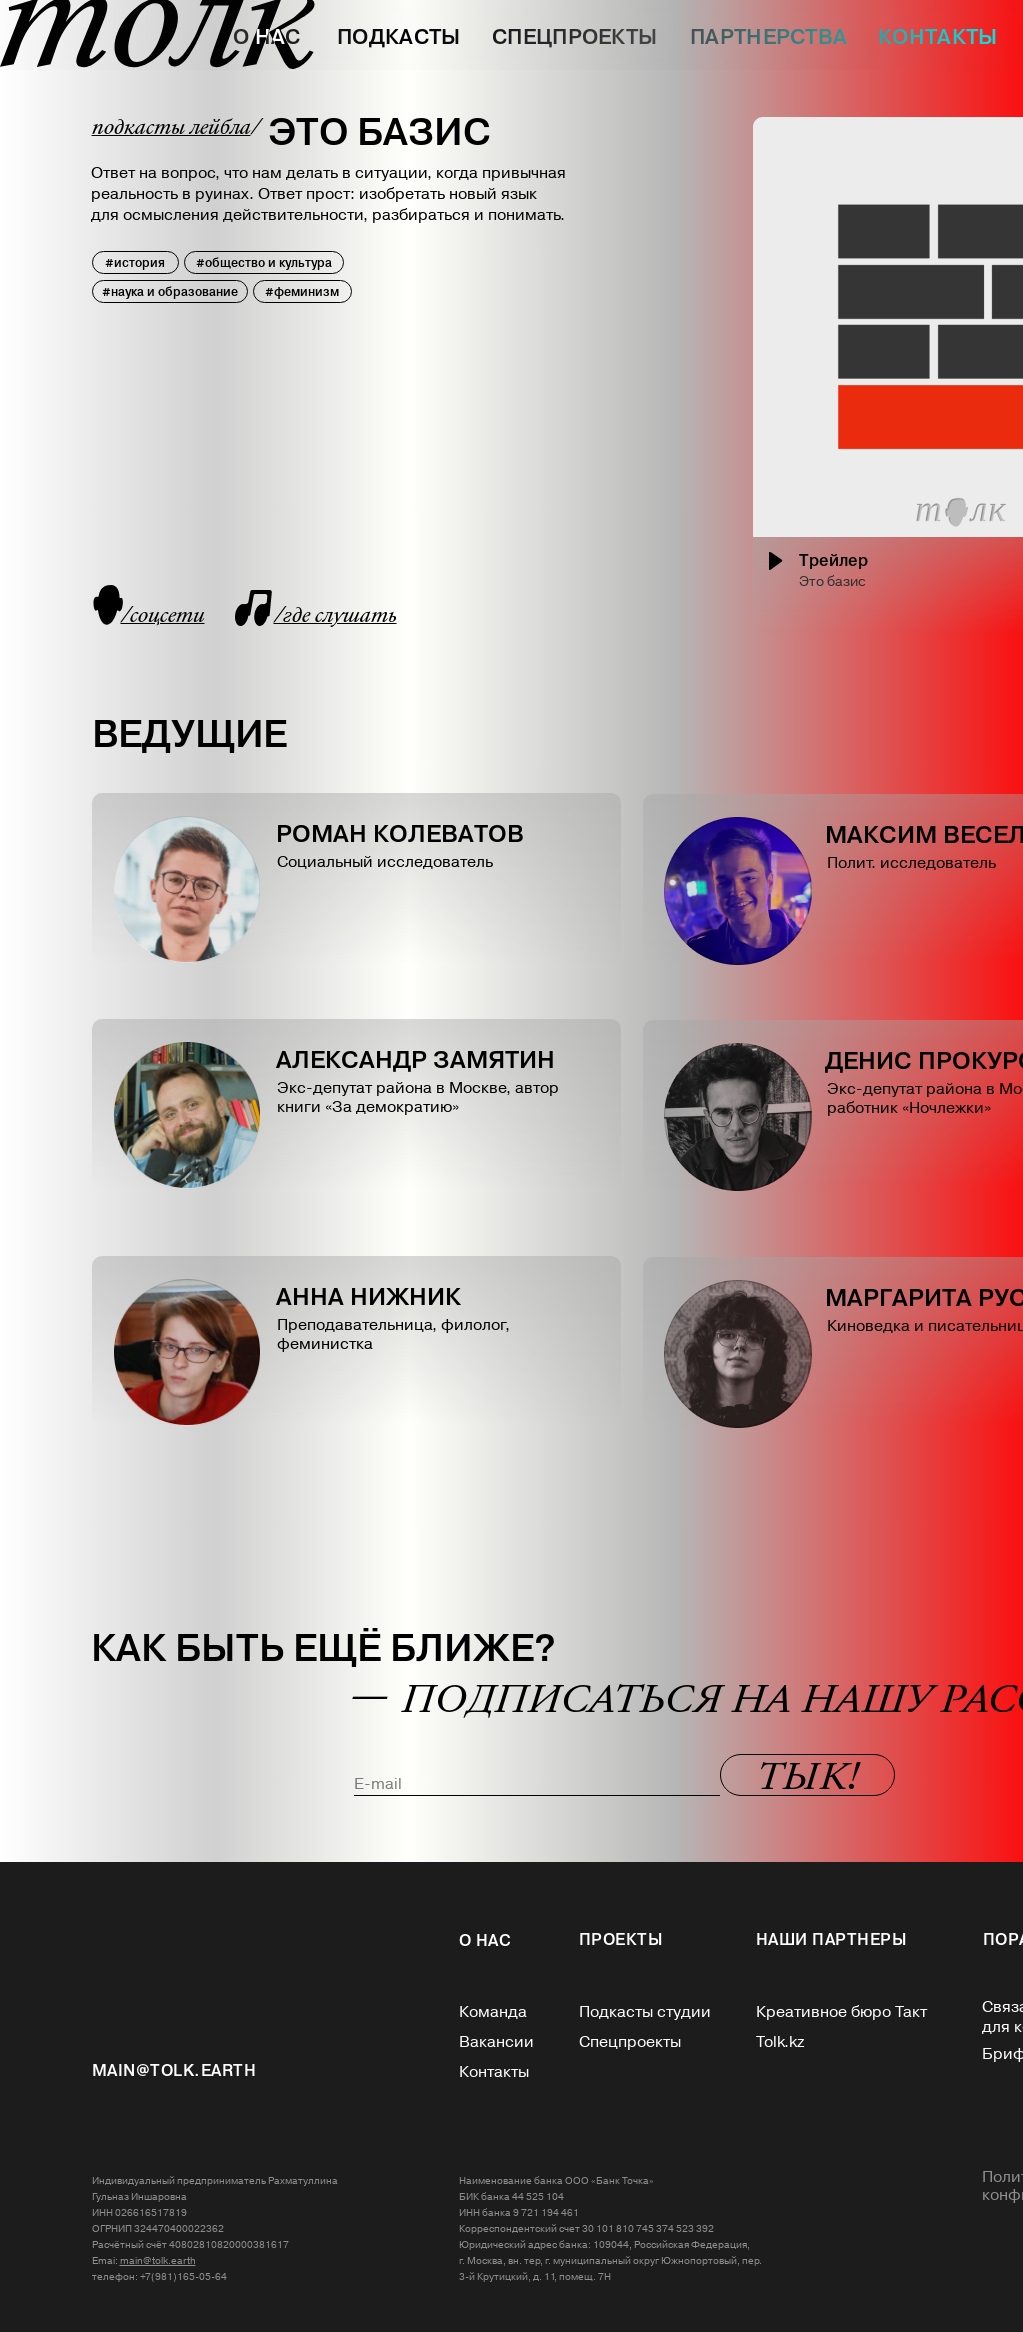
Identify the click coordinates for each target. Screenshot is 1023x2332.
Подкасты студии (645, 2012)
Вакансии (496, 2042)
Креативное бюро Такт (841, 2012)
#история (135, 262)
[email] (537, 1784)
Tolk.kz (780, 2042)
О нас (485, 1940)
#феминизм (302, 291)
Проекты (621, 1939)
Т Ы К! (807, 1779)
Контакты (494, 2072)
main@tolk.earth (158, 2261)
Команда (493, 2012)
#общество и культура (264, 262)
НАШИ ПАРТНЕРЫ (832, 1939)
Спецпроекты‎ (630, 2042)
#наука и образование (170, 291)
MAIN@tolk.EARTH (174, 2070)
